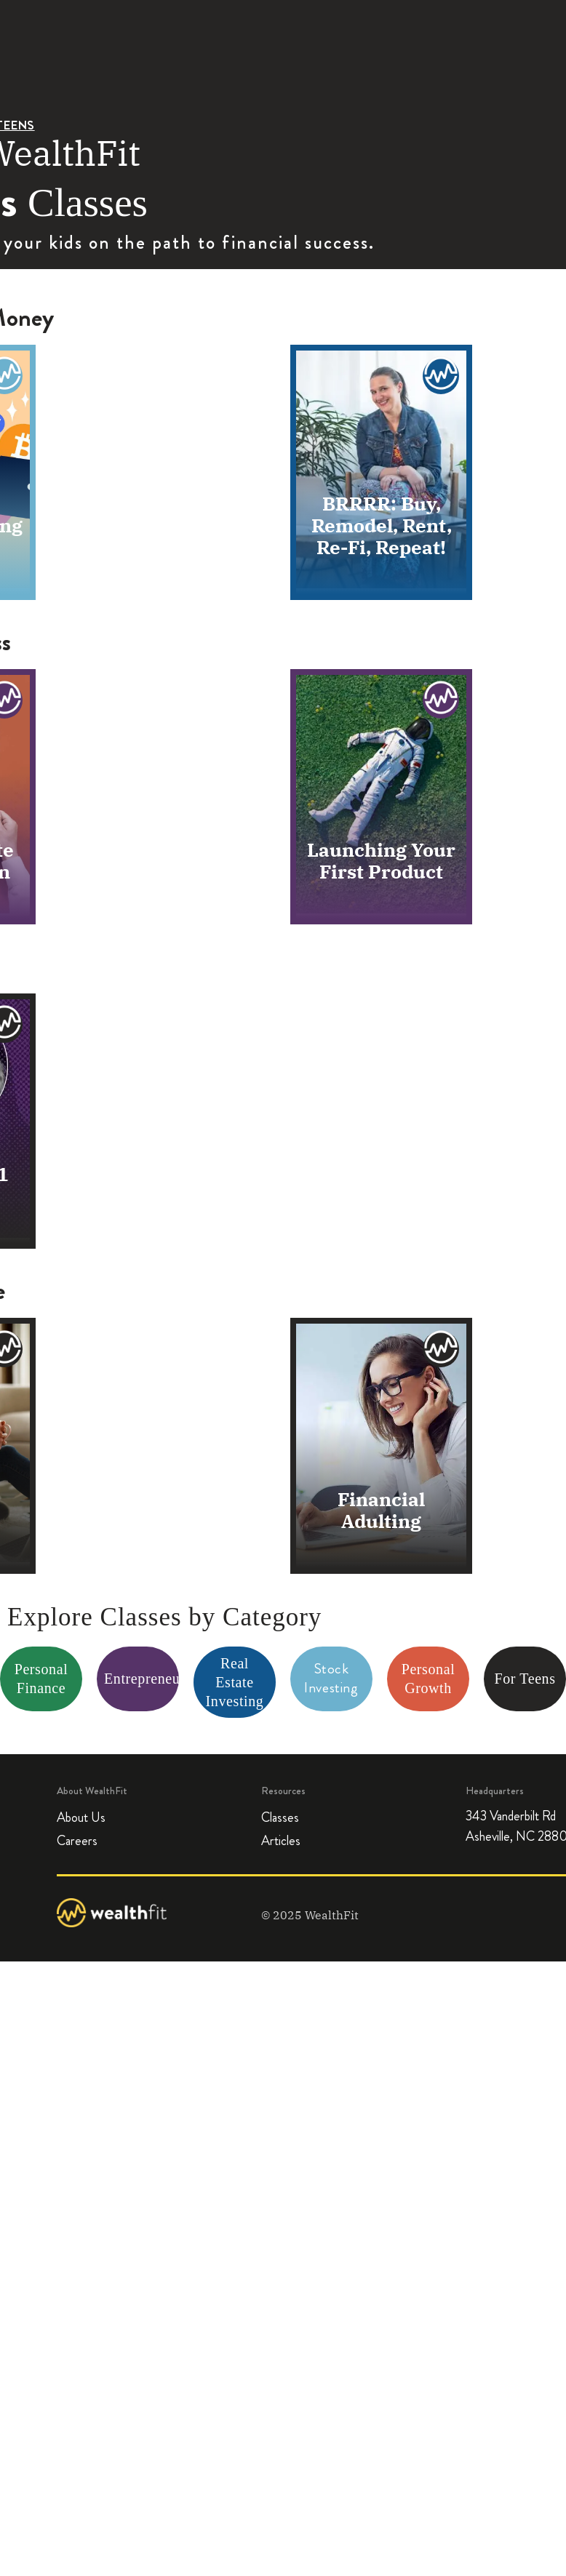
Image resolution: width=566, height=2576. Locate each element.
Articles (280, 1840)
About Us (81, 1817)
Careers (77, 1840)
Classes (280, 1817)
